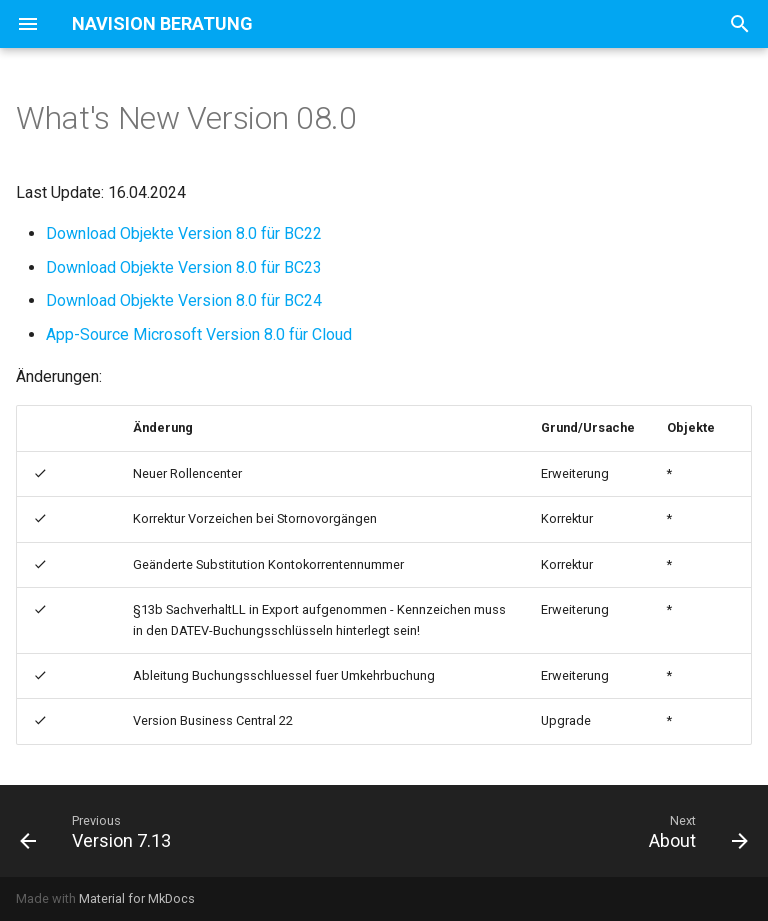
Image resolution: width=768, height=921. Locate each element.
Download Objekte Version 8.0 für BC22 (184, 233)
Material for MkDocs (137, 898)
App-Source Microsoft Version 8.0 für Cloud (199, 334)
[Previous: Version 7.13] (99, 831)
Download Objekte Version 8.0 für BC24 (184, 300)
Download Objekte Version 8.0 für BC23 (184, 267)
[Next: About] (694, 831)
